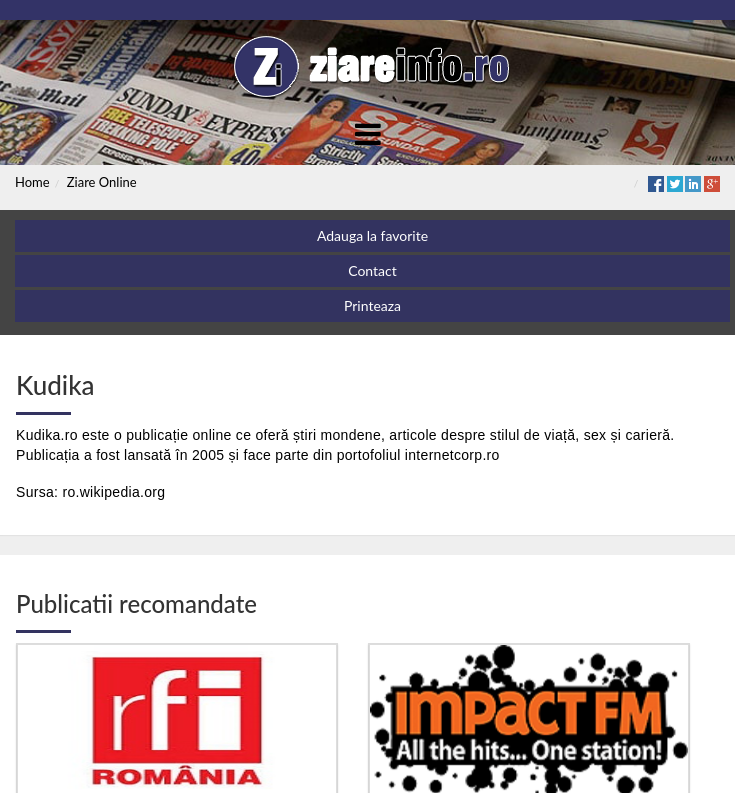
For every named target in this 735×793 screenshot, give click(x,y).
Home (32, 182)
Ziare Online (102, 182)
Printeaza (372, 305)
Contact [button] (372, 270)
